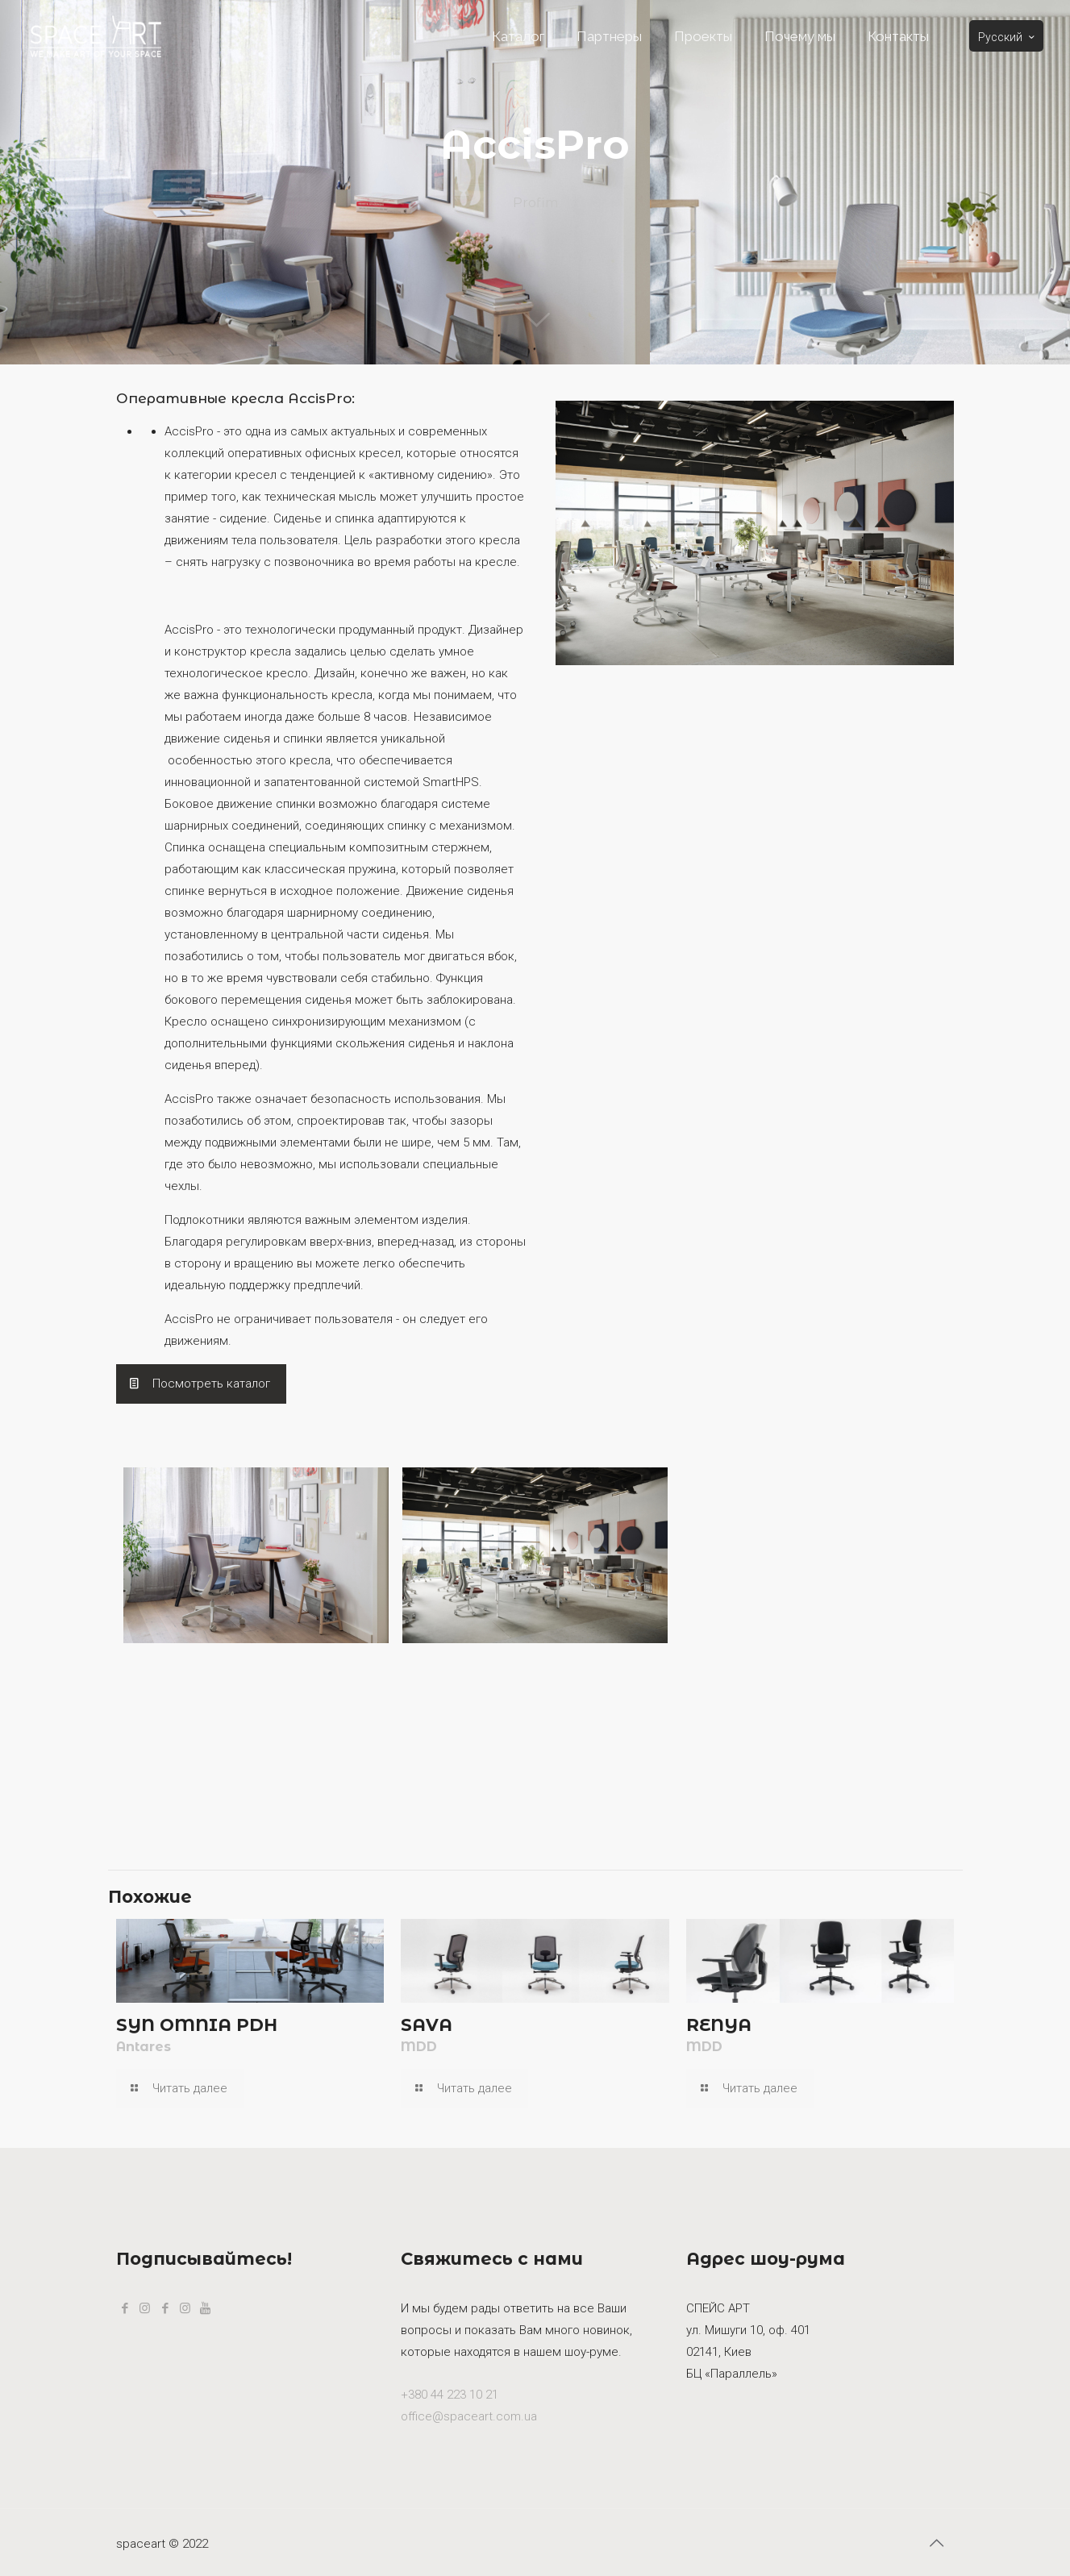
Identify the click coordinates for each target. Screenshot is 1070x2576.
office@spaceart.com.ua (469, 2416)
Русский (1008, 37)
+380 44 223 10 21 (449, 2394)
